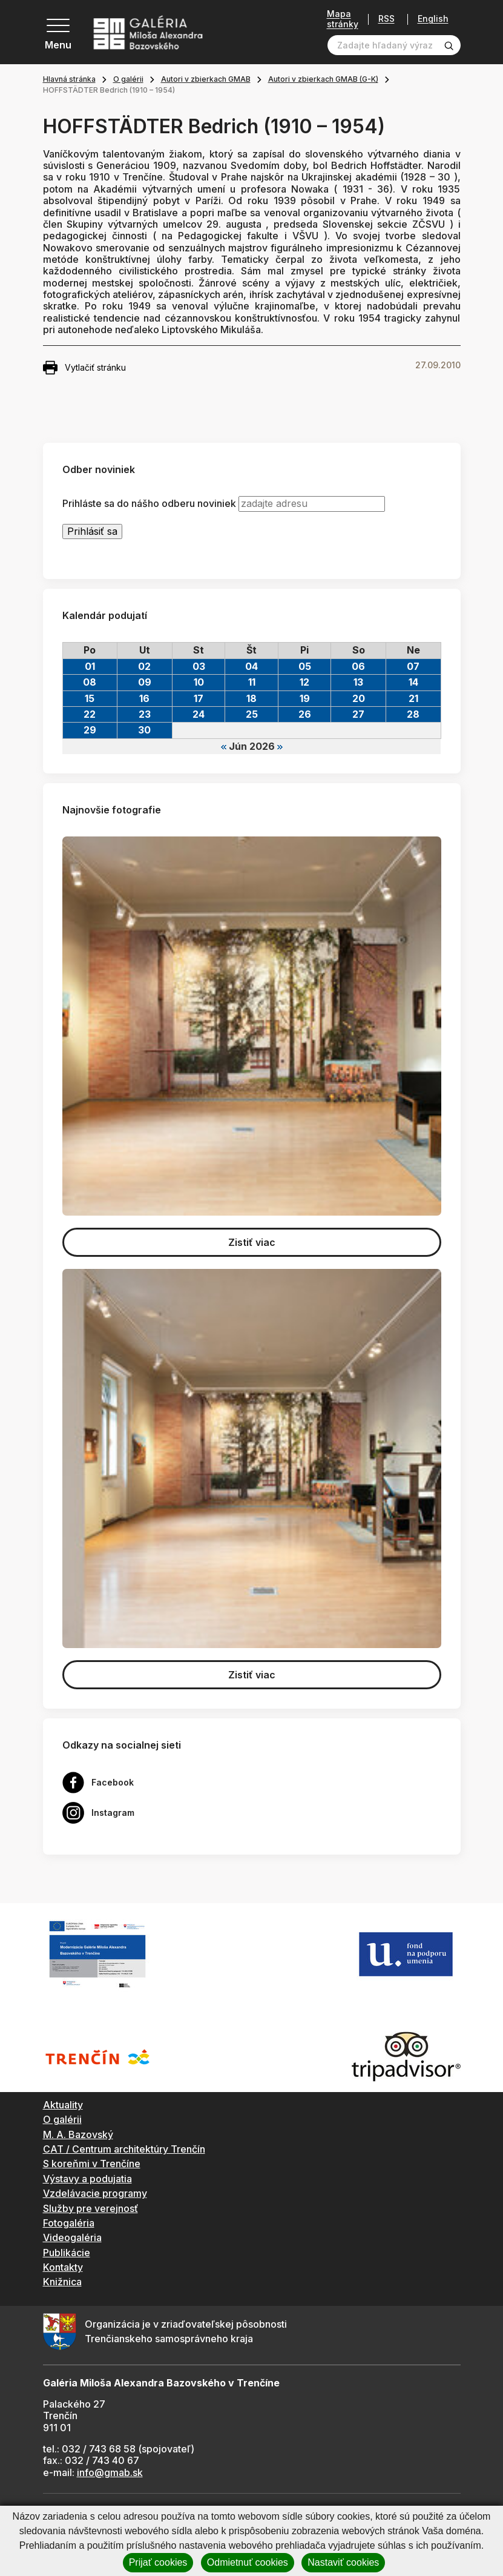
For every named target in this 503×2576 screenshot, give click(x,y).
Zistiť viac (251, 1242)
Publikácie (66, 2253)
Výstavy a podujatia (87, 2179)
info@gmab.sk (110, 2472)
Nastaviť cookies (343, 2562)
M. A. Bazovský (78, 2134)
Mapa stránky (342, 19)
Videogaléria (72, 2237)
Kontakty (63, 2267)
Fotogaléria (68, 2223)
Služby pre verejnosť (90, 2208)
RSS (386, 19)
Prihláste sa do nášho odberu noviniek (149, 503)
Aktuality (63, 2105)
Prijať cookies (158, 2562)
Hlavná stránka (69, 79)
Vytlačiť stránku (84, 367)
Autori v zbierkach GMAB (206, 79)
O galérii (128, 79)
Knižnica (62, 2282)
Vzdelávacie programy (95, 2193)
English (433, 19)
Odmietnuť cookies (247, 2562)
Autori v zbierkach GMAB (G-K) (323, 79)
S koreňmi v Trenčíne (91, 2163)
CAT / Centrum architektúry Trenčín (124, 2149)
